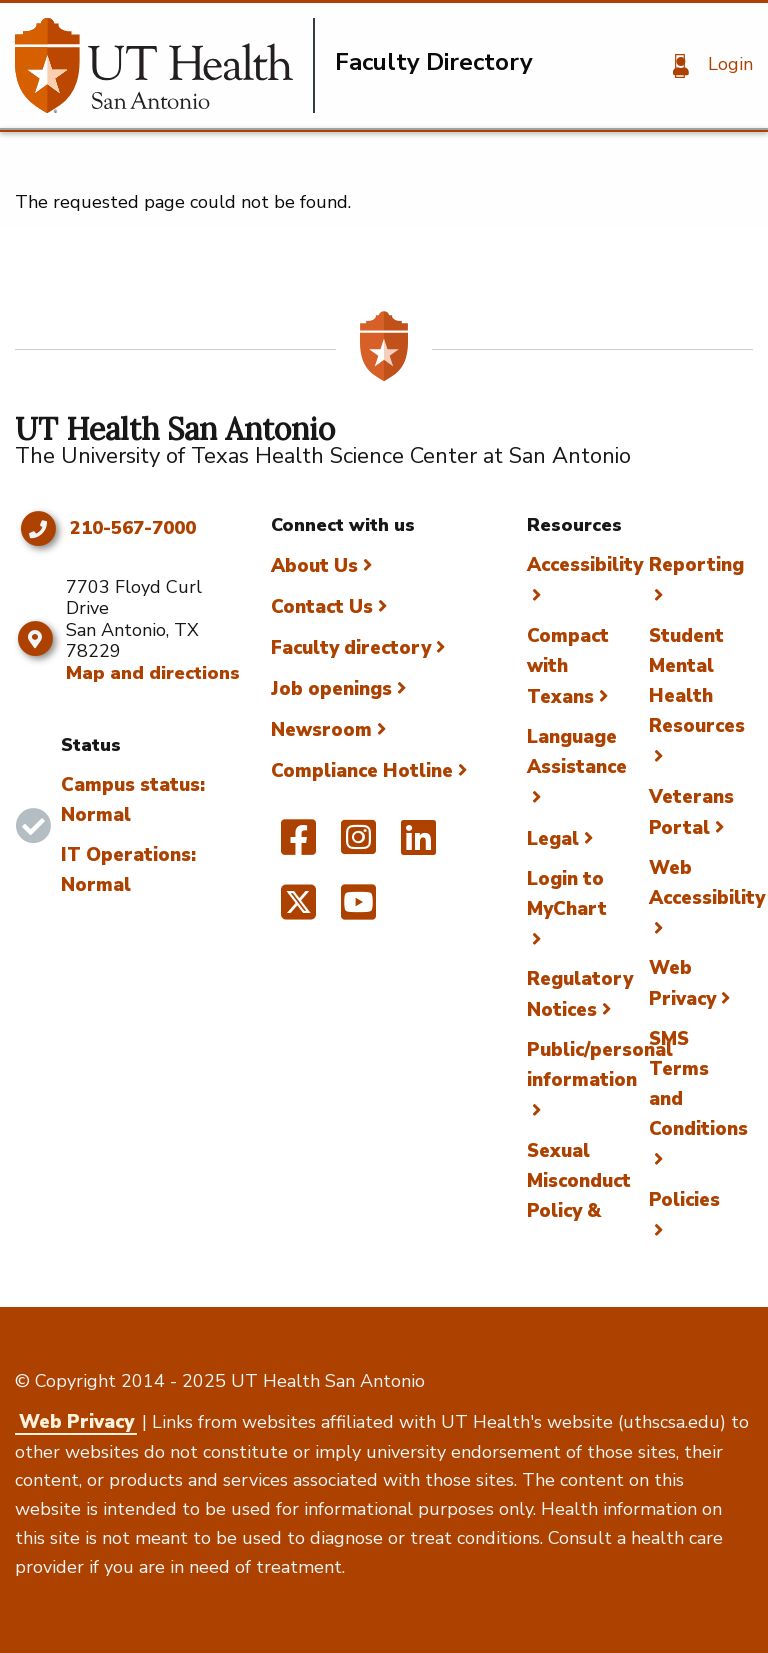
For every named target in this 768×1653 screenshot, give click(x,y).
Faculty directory (351, 648)
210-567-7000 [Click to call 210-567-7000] (133, 529)
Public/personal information (600, 1065)
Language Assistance (577, 752)
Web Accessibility (707, 883)
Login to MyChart (567, 894)
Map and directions (153, 673)
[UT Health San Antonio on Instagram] (358, 846)
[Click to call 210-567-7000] (37, 529)
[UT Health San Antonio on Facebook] (298, 846)
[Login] (705, 66)
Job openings (331, 689)
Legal (553, 839)
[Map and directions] (35, 639)
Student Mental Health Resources (697, 681)
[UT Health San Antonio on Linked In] (418, 846)
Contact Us (322, 607)
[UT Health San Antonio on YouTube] (358, 911)
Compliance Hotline (362, 771)
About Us (314, 566)
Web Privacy (76, 1422)
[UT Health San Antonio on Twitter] (298, 911)
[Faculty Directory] (165, 65)
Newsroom (321, 730)
